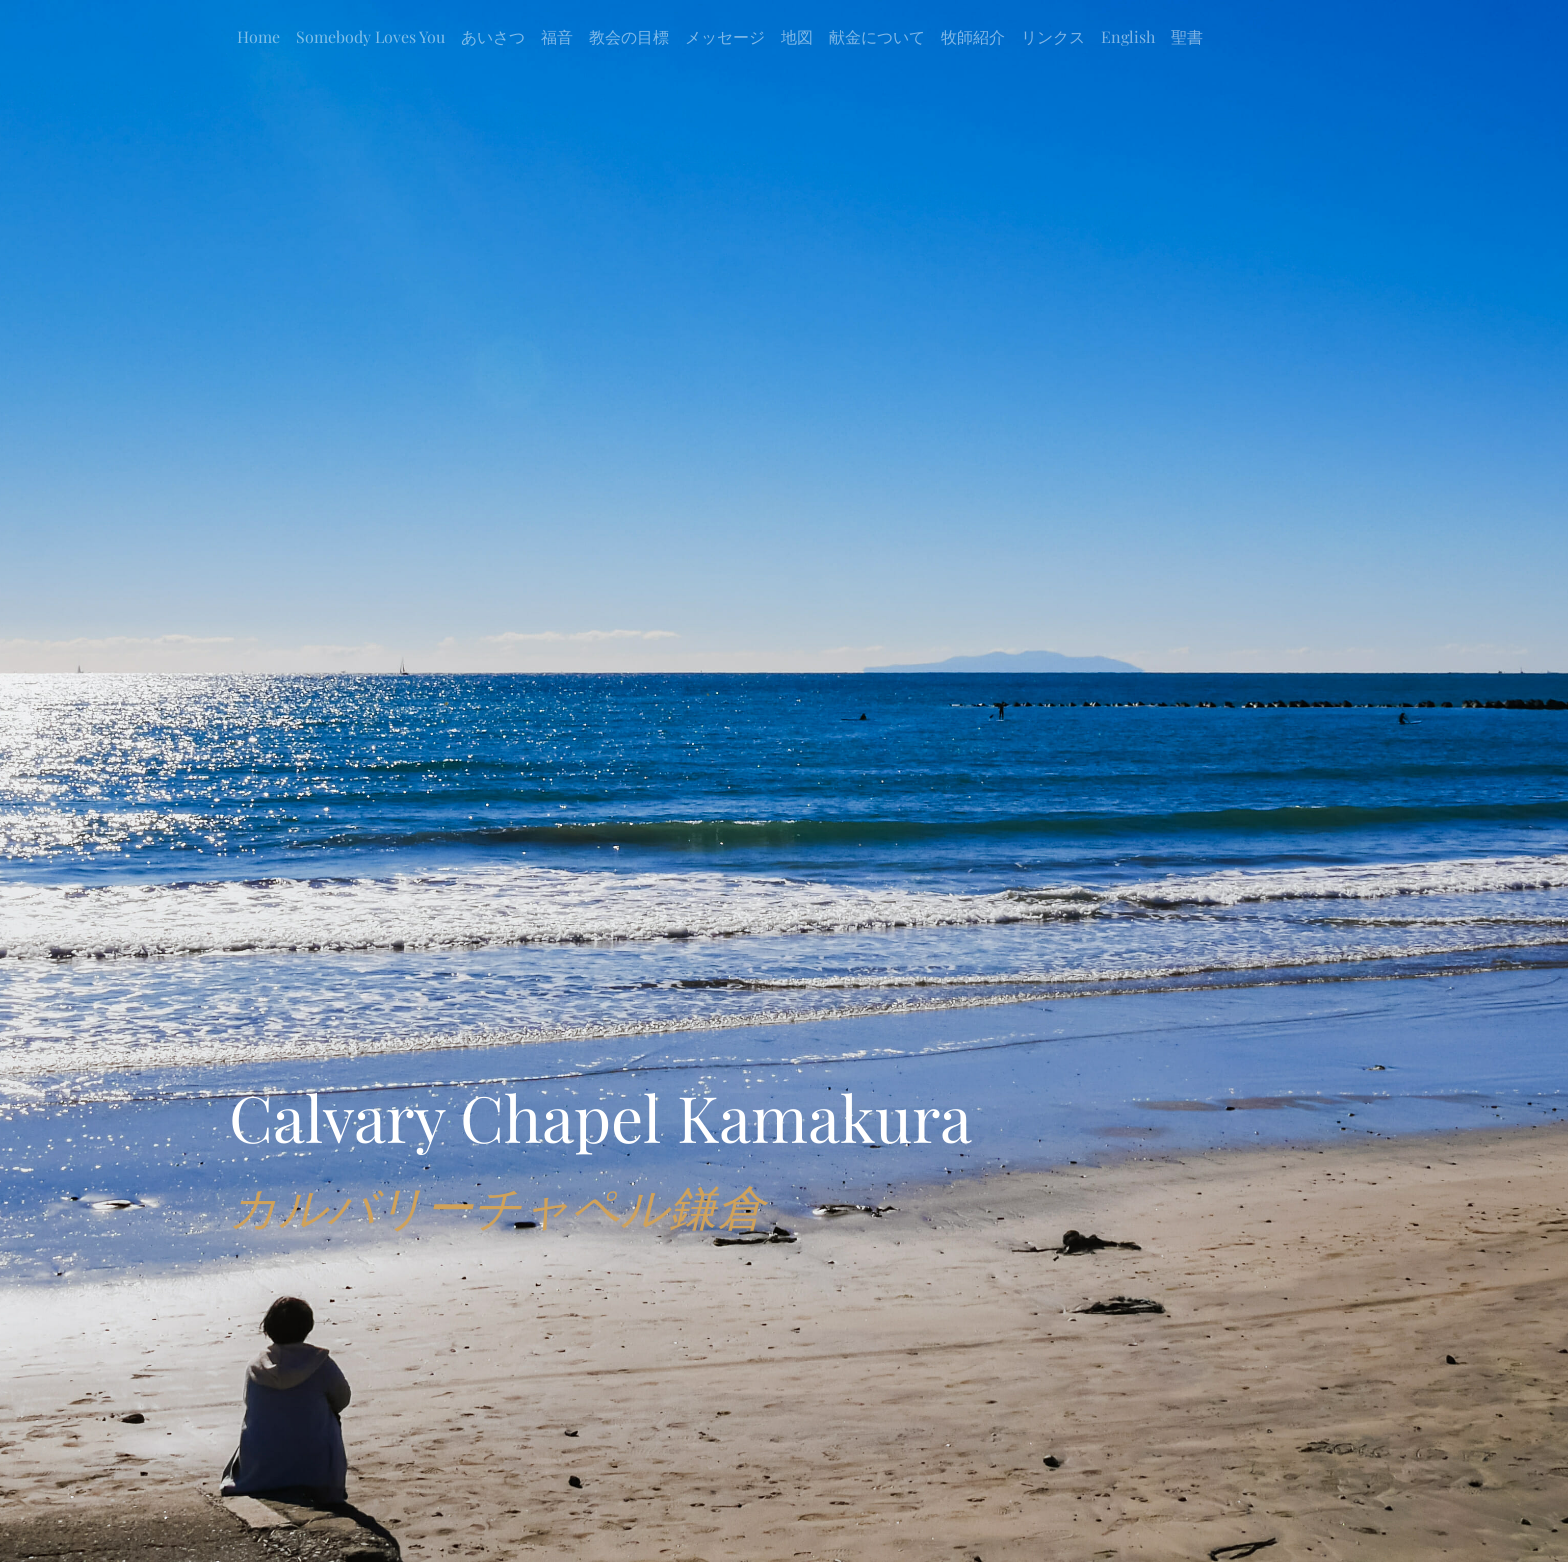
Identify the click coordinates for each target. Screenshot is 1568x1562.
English (1128, 36)
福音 (557, 36)
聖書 (1187, 36)
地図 (797, 36)
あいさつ (493, 36)
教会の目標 (629, 36)
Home (258, 36)
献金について (877, 36)
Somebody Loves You (370, 36)
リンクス (1053, 36)
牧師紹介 (973, 36)
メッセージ (725, 36)
